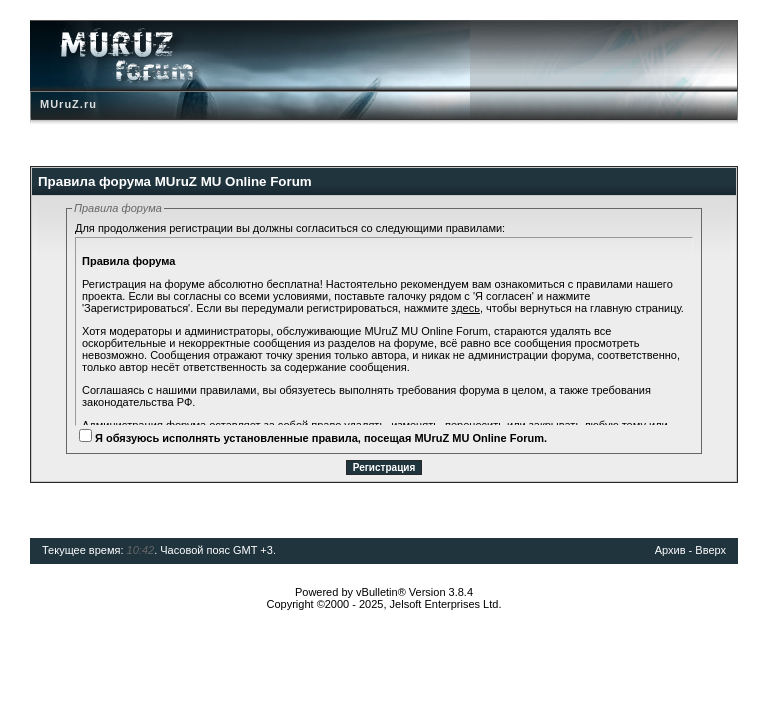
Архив (670, 550)
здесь (465, 308)
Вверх (710, 550)
